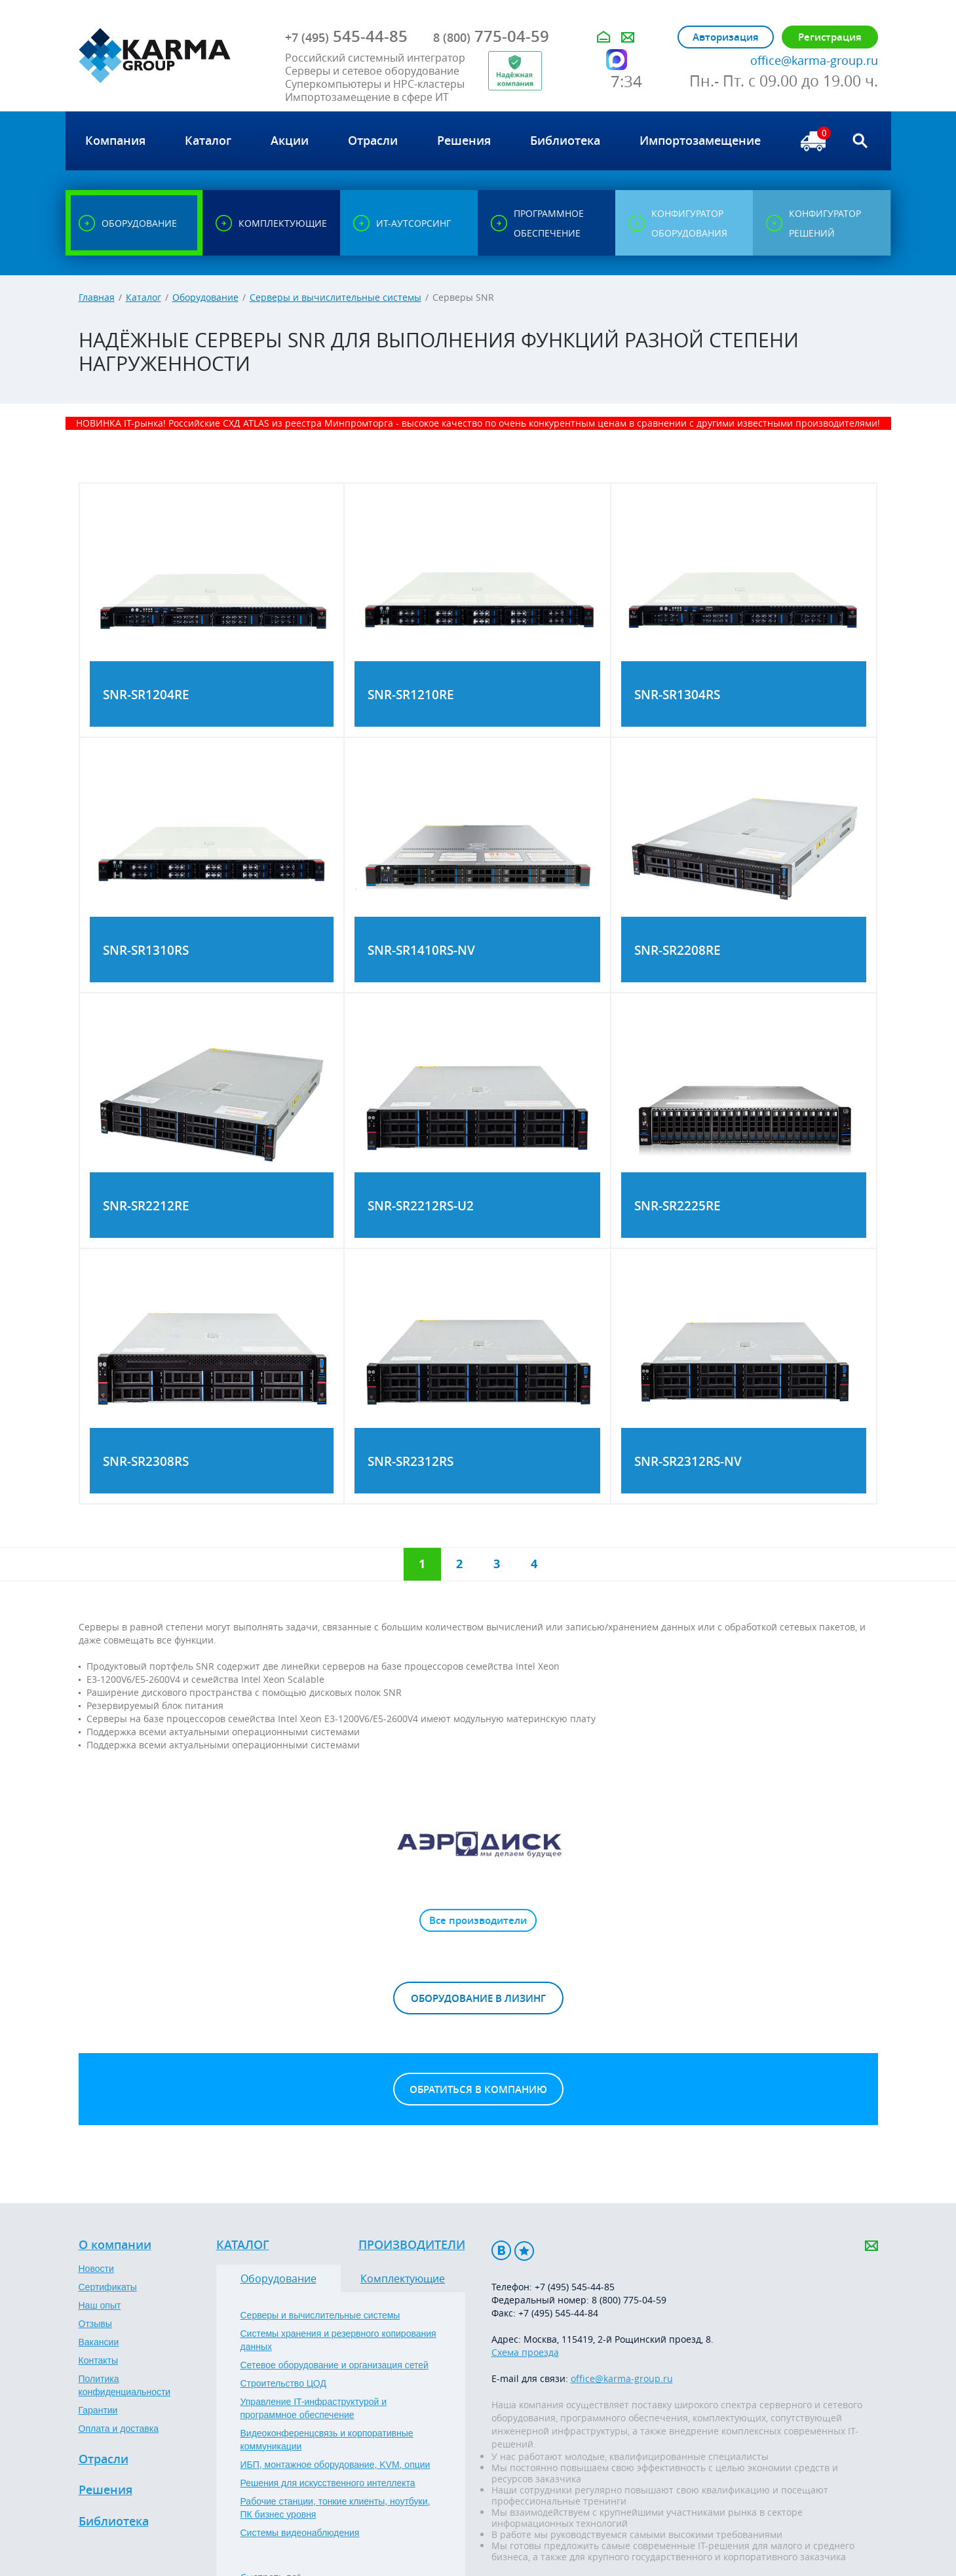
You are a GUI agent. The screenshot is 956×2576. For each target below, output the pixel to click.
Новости (96, 2268)
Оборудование (205, 297)
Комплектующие (402, 2278)
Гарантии (98, 2410)
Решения (105, 2490)
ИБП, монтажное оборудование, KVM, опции (335, 2464)
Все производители (478, 1920)
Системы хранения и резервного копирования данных (338, 2340)
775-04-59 (491, 36)
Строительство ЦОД (283, 2383)
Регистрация (830, 37)
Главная (97, 297)
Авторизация (726, 37)
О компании (115, 2245)
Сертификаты (108, 2287)
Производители (411, 2245)
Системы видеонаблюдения (300, 2533)
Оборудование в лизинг (478, 1998)
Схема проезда (525, 2352)
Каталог (143, 297)
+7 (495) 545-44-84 (558, 2313)
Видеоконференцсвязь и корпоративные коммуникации (326, 2439)
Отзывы (95, 2323)
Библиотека (114, 2521)
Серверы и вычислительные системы (335, 297)
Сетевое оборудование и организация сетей (334, 2365)
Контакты (98, 2360)
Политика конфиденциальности (125, 2385)
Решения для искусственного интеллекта (327, 2483)
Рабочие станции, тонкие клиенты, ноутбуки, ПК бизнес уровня (335, 2508)
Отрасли (103, 2459)
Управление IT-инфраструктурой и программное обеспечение (313, 2408)
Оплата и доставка (119, 2428)
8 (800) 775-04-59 (629, 2300)
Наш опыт (100, 2305)
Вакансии (99, 2342)
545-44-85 (346, 36)
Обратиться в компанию (478, 2089)
